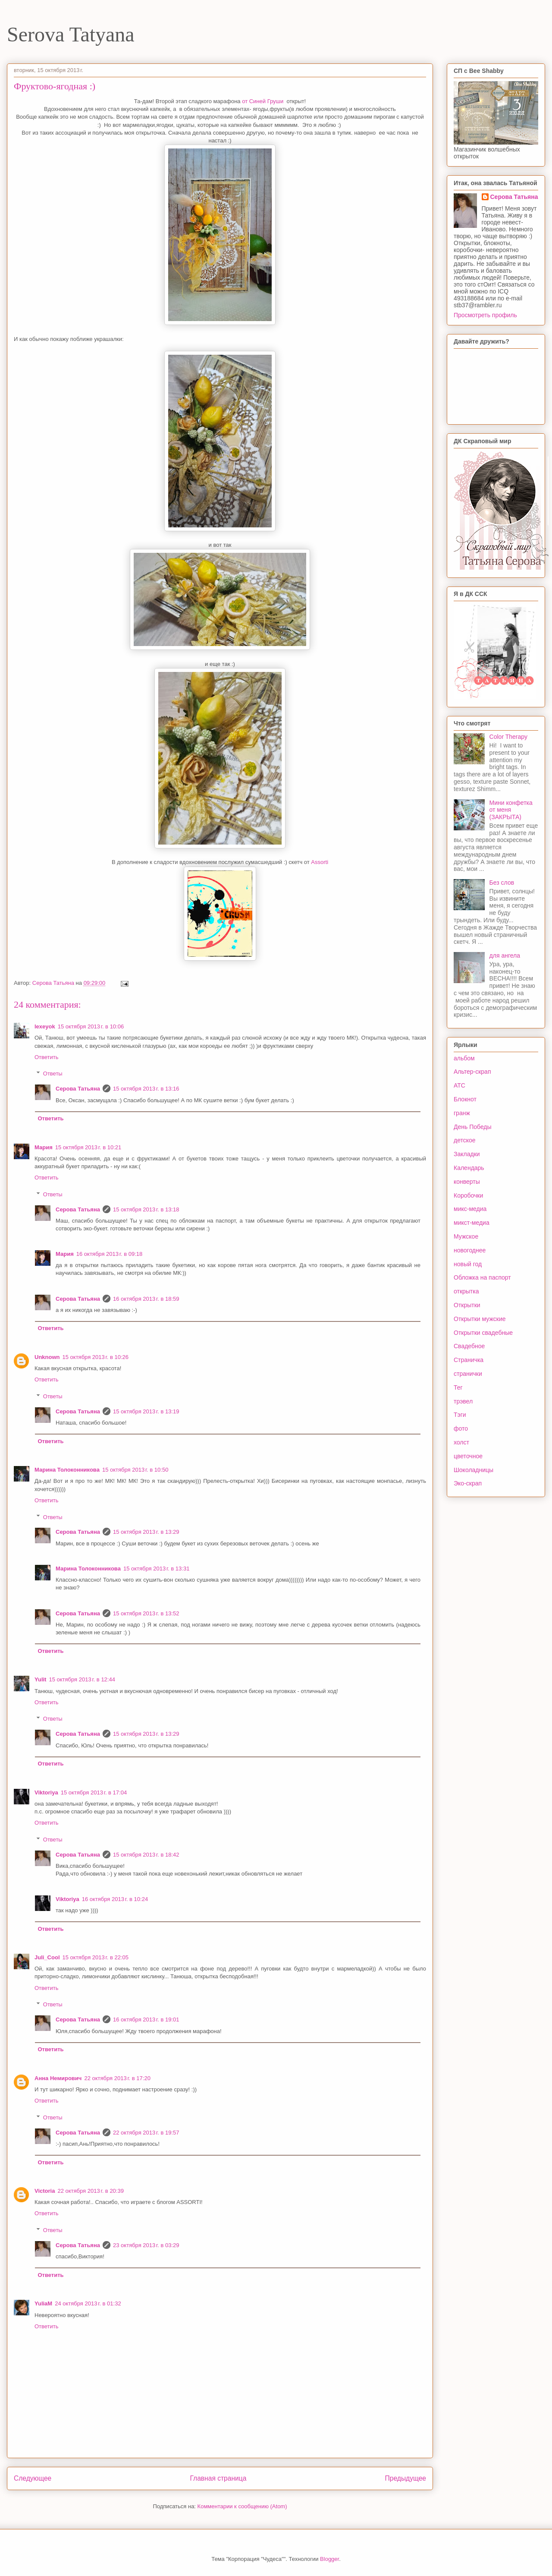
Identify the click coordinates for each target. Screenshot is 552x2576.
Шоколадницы (473, 1469)
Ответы (53, 1073)
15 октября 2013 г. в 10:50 (135, 1469)
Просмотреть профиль (485, 315)
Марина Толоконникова (67, 1469)
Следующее (32, 2478)
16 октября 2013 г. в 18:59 (146, 1299)
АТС (459, 1085)
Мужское (466, 1236)
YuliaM (43, 2303)
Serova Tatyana (71, 34)
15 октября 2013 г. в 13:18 (146, 1209)
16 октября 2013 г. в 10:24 (115, 1899)
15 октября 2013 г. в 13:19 (146, 1411)
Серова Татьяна (78, 1088)
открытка (466, 1291)
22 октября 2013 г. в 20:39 (90, 2191)
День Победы (473, 1126)
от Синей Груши (262, 101)
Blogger (329, 2559)
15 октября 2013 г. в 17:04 (94, 1792)
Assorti (319, 862)
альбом (464, 1058)
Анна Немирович (58, 2078)
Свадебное (469, 1346)
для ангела (504, 955)
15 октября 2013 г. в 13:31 (156, 1568)
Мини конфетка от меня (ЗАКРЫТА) (511, 810)
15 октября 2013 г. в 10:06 (91, 1026)
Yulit (40, 1679)
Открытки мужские (480, 1318)
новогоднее (470, 1250)
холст (461, 1442)
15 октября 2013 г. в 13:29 (146, 1532)
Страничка (468, 1359)
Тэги (460, 1414)
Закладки (467, 1154)
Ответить (46, 1057)
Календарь (469, 1167)
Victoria (44, 2191)
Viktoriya (46, 1792)
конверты (467, 1181)
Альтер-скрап (472, 1071)
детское (465, 1140)
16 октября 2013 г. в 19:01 (146, 2019)
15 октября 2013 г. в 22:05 (96, 1957)
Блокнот (465, 1099)
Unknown (47, 1357)
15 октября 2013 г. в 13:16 (146, 1088)
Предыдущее (405, 2478)
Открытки (467, 1305)
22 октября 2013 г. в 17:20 (117, 2078)
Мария (43, 1147)
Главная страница (218, 2478)
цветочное (468, 1456)
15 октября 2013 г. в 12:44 (82, 1679)
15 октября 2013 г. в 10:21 (88, 1147)
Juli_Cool (47, 1957)
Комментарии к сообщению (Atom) (242, 2506)
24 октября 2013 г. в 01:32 (88, 2303)
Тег (458, 1387)
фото (461, 1428)
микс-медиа (470, 1208)
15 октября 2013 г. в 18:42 (146, 1854)
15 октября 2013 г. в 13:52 (146, 1613)
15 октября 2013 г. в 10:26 (96, 1357)
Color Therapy (508, 736)
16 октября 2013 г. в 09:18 (109, 1254)
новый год (468, 1264)
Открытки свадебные (483, 1332)
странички (468, 1373)
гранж (462, 1113)
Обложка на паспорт (482, 1277)
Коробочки (468, 1195)
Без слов (501, 882)
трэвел (463, 1401)
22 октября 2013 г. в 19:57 (146, 2132)
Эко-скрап (468, 1483)
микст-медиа (471, 1222)
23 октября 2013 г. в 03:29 (146, 2245)
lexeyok (44, 1026)
